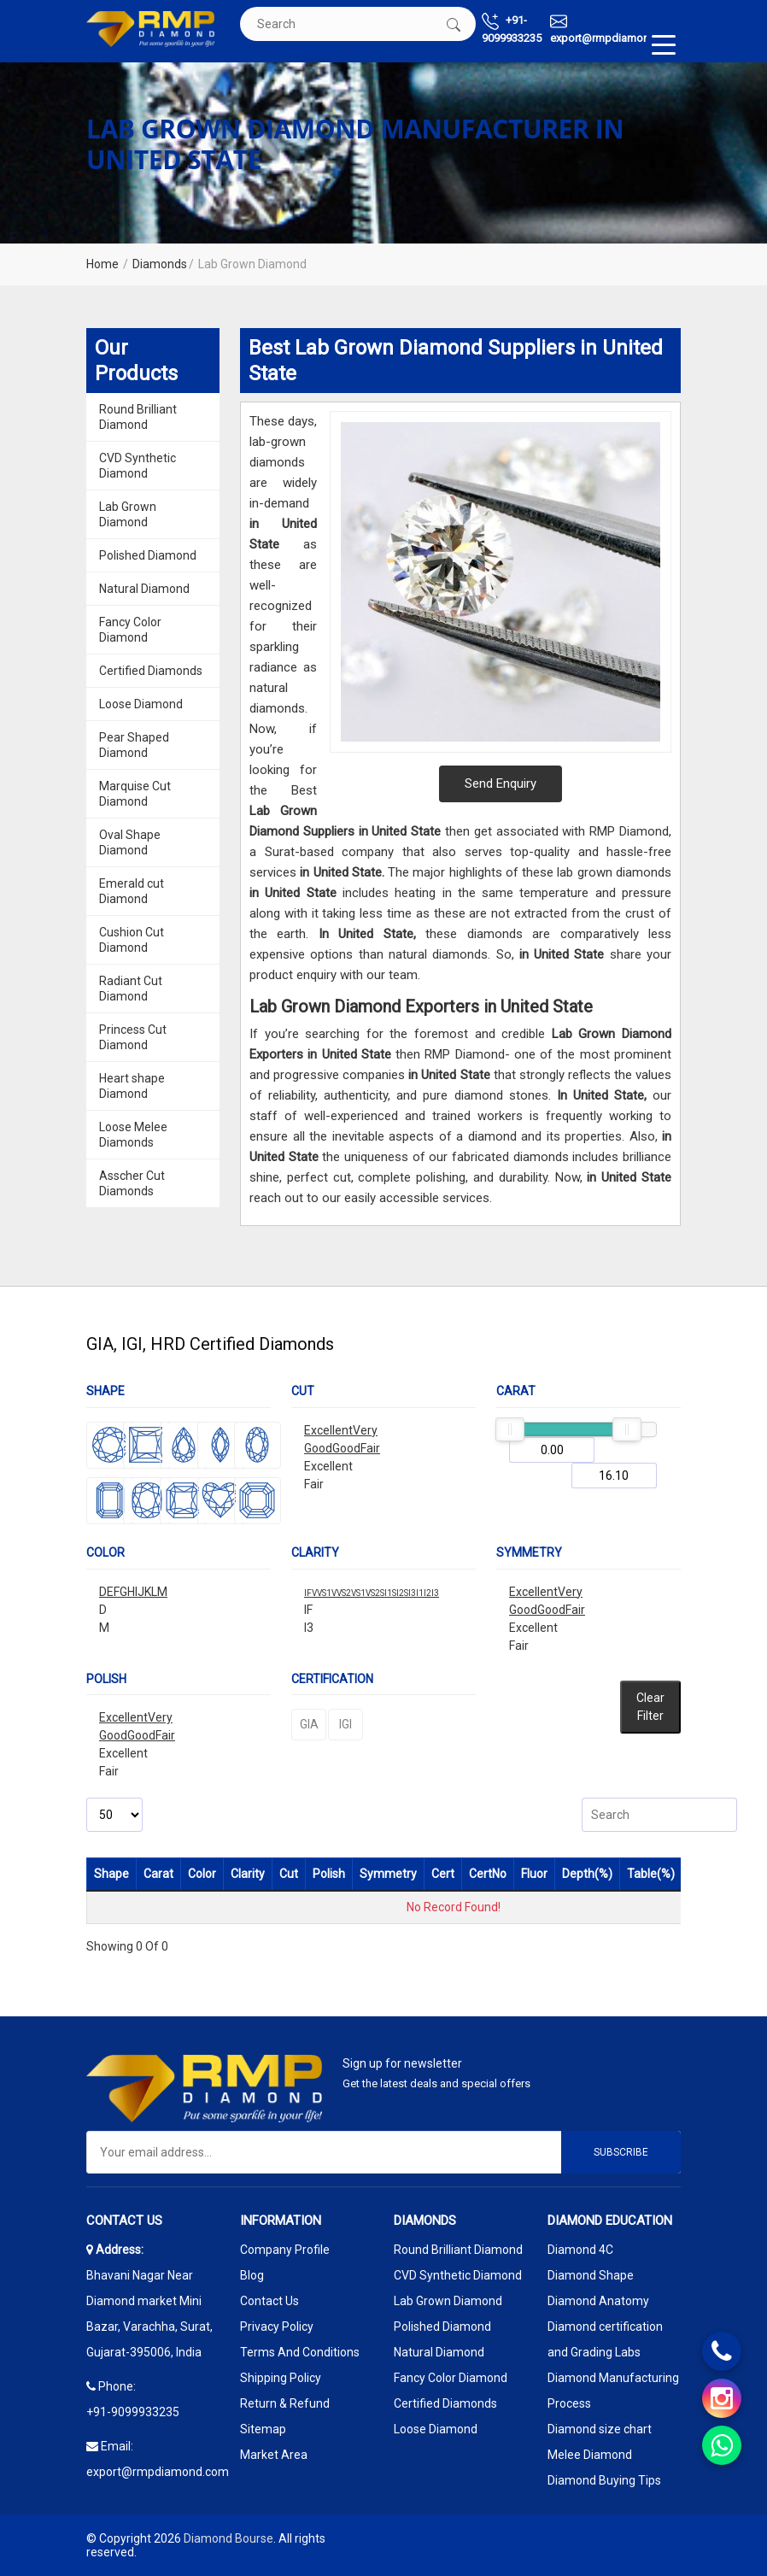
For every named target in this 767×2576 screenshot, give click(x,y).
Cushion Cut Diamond (131, 939)
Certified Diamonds (150, 671)
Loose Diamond (141, 704)
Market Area (273, 2455)
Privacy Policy (276, 2326)
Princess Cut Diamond (133, 1037)
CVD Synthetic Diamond (137, 465)
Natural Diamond (144, 589)
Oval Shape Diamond (130, 842)
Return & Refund (285, 2403)
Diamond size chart (599, 2429)
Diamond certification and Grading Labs (605, 2339)
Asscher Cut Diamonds (132, 1183)
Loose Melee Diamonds (133, 1134)
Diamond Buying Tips (604, 2480)
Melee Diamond (589, 2455)
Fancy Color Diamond (130, 629)
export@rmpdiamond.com (615, 28)
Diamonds (159, 264)
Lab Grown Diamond (127, 514)
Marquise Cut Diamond (135, 793)
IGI (345, 1724)
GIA (309, 1724)
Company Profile (285, 2249)
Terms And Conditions (300, 2352)
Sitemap (263, 2429)
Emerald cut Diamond (131, 891)
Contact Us (269, 2301)
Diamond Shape (590, 2275)
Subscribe (621, 2152)
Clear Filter (650, 1706)
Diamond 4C (580, 2249)
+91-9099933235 (512, 28)
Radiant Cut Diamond (130, 988)
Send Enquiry (500, 783)
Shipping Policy (280, 2378)
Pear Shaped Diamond (134, 745)
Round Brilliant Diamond (138, 416)
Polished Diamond (147, 555)
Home (102, 264)
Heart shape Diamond (132, 1085)
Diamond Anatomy (598, 2301)
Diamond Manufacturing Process (613, 2390)
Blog (252, 2275)
